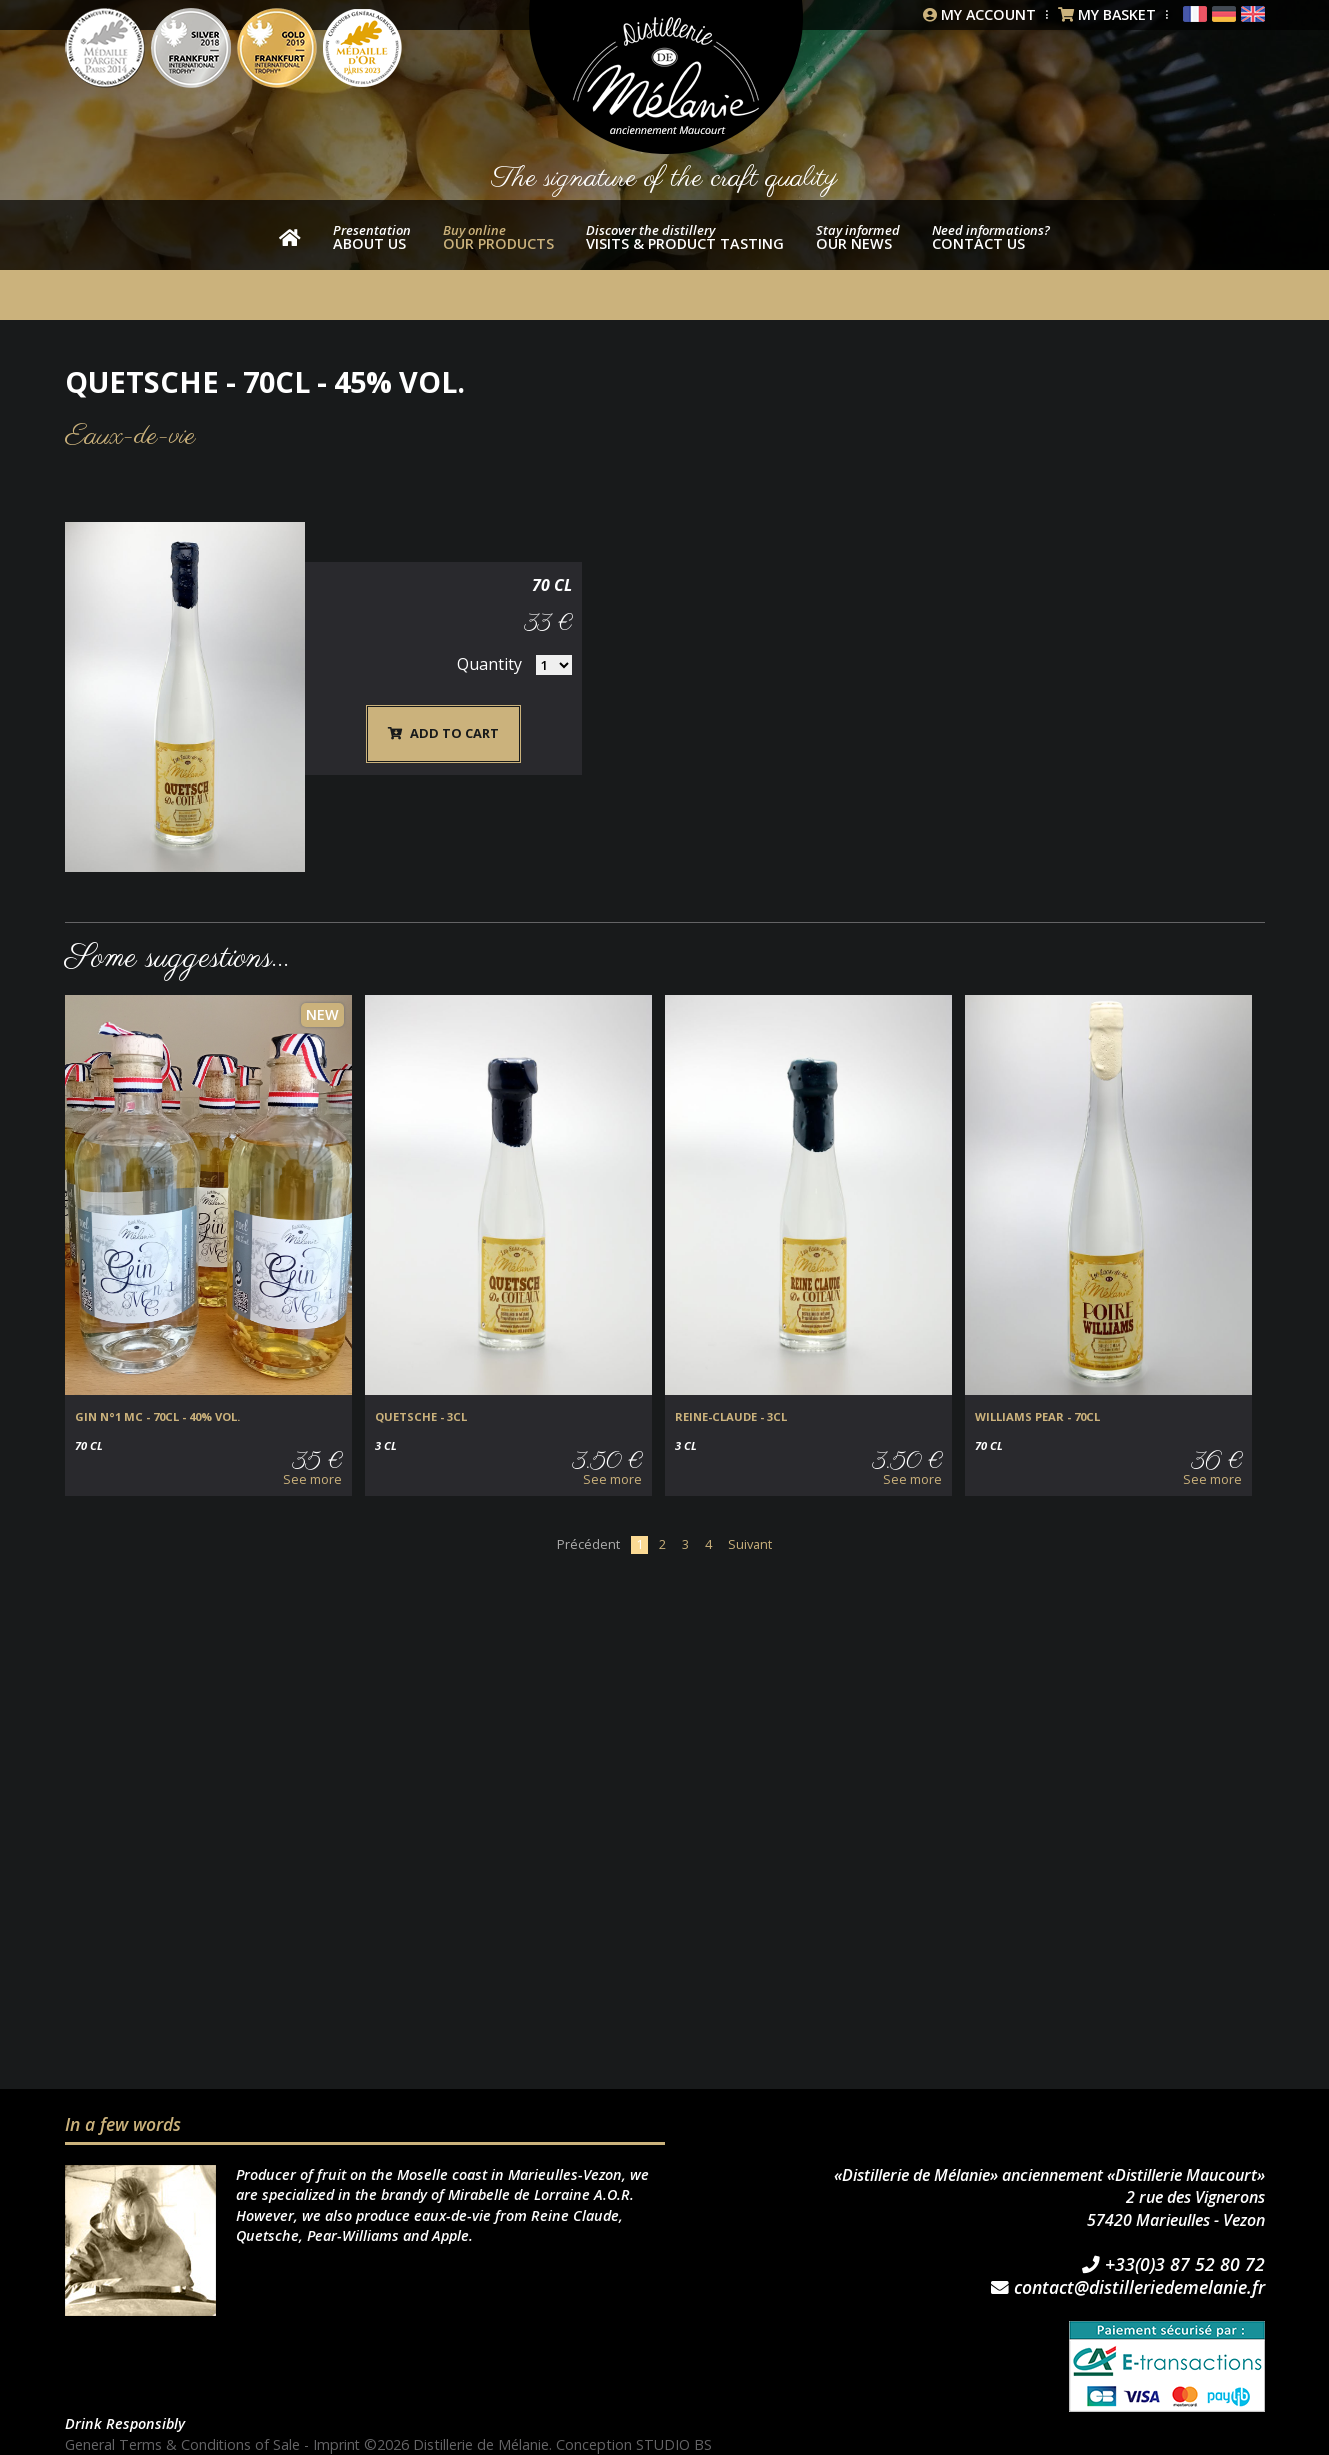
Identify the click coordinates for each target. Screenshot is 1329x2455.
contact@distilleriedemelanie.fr (1128, 2288)
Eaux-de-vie (130, 436)
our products (498, 237)
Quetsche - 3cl (421, 1417)
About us (372, 237)
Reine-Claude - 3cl (731, 1417)
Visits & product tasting (685, 237)
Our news (858, 237)
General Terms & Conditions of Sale (183, 2444)
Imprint (338, 2444)
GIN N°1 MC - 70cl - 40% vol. (157, 1417)
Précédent (588, 1544)
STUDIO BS (676, 2444)
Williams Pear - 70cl (1037, 1417)
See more (312, 1479)
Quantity (1172, 624)
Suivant (750, 1544)
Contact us (991, 237)
